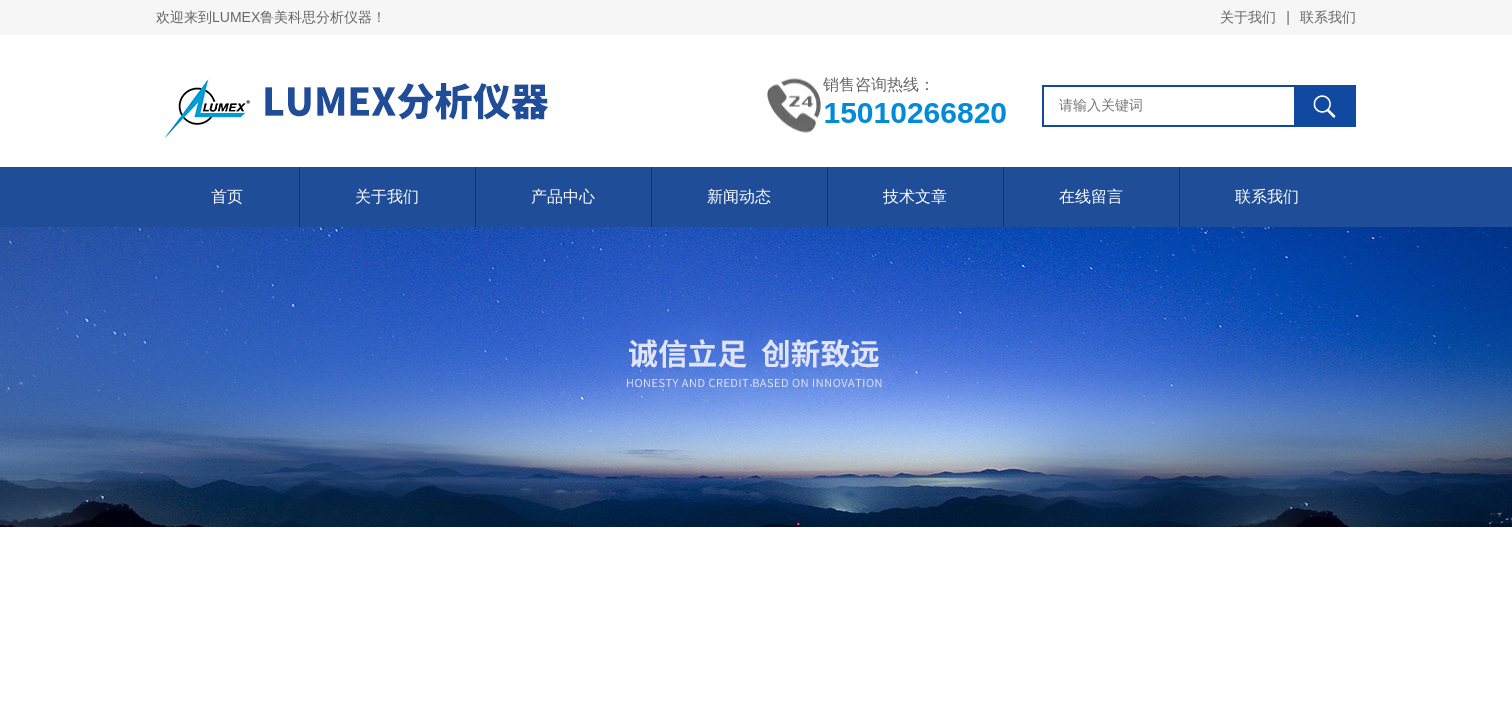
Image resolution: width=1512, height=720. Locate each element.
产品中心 (563, 196)
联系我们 (1328, 17)
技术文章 (915, 196)
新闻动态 (739, 196)
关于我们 (1248, 17)
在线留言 (1091, 196)
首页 (227, 196)
